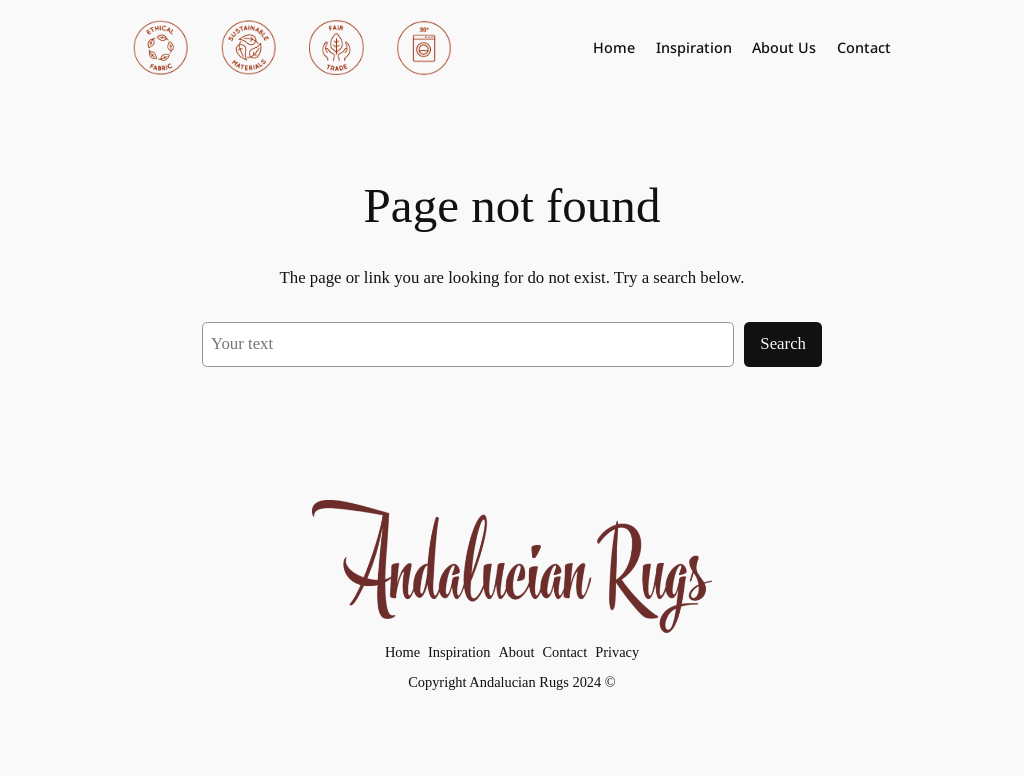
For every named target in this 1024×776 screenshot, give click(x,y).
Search (783, 343)
